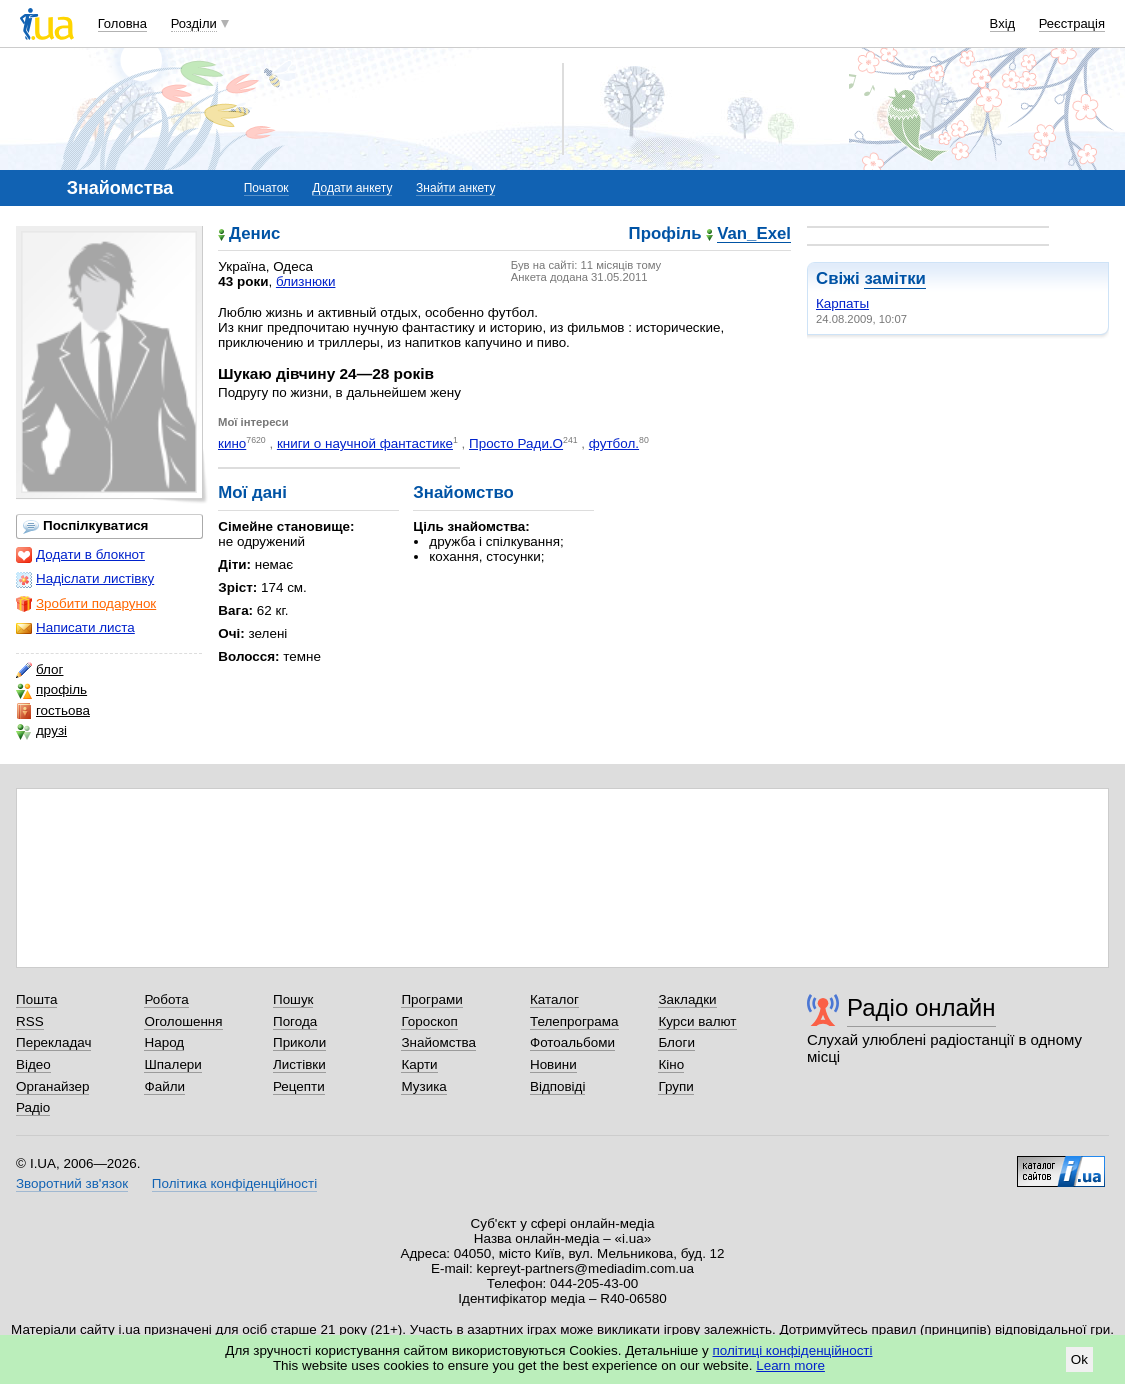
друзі (41, 731)
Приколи (299, 1042)
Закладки (687, 999)
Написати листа (75, 628)
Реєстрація (1072, 23)
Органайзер (52, 1086)
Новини (553, 1064)
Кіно (671, 1064)
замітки (895, 278)
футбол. (614, 443)
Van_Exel (754, 234)
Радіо (33, 1107)
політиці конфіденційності (793, 1350)
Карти (419, 1064)
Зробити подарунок (86, 604)
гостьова (53, 711)
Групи (675, 1086)
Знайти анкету (455, 188)
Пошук (293, 999)
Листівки (299, 1064)
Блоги (676, 1042)
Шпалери (172, 1064)
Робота (166, 999)
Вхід (1003, 23)
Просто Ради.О (516, 443)
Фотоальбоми (572, 1042)
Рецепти (299, 1086)
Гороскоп (429, 1021)
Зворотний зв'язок (72, 1183)
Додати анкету (352, 188)
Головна (122, 23)
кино (232, 443)
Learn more (790, 1365)
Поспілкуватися (85, 526)
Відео (33, 1064)
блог (39, 670)
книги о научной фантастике (365, 443)
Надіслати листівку (85, 579)
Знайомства (438, 1042)
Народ (164, 1042)
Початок (266, 188)
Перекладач (53, 1042)
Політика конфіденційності (234, 1183)
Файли (164, 1086)
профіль (51, 690)
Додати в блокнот (80, 555)
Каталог (554, 999)
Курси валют (697, 1021)
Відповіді (558, 1086)
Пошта (36, 999)
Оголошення (183, 1021)
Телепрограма (574, 1021)
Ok (1079, 1359)
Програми (431, 999)
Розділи (194, 23)
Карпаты (842, 303)
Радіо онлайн (921, 1007)
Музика (423, 1086)
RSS (30, 1021)
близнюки (306, 281)
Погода (295, 1021)
